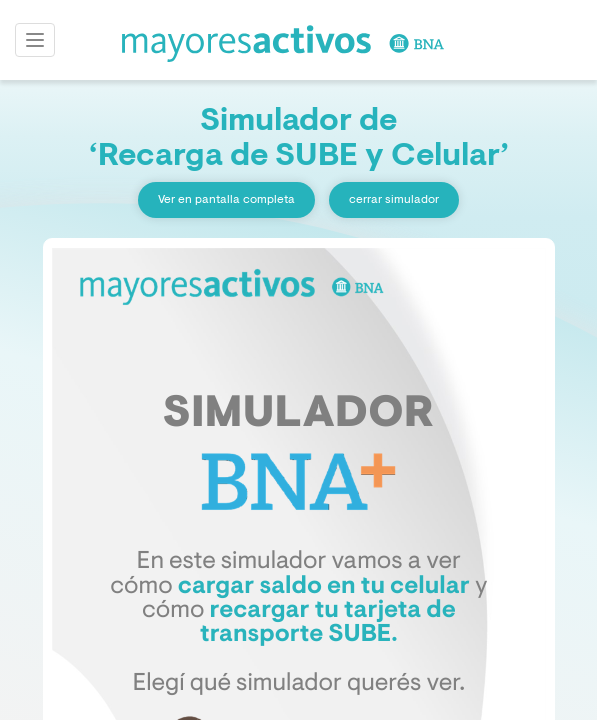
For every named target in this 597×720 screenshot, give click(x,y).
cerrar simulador (394, 200)
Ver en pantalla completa (226, 200)
